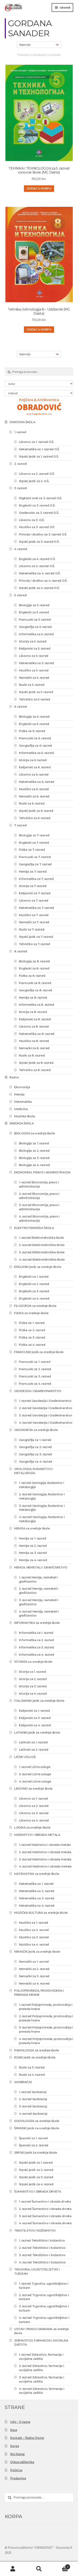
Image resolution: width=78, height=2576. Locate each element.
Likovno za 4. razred (34, 1820)
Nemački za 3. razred (34, 1976)
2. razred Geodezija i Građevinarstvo (45, 1408)
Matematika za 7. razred (36, 908)
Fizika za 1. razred (32, 1323)
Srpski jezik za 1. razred (36, 2162)
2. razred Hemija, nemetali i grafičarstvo (38, 1591)
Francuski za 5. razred (35, 619)
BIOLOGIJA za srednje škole (34, 1133)
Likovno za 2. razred (33, 1806)
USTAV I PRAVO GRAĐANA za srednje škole (41, 2331)
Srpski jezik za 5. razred (36, 692)
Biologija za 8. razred (34, 961)
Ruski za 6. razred (32, 803)
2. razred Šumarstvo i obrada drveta (45, 2209)
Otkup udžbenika (22, 2462)
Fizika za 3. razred (32, 1337)
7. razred (20, 825)
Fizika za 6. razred (32, 731)
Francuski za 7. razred (35, 857)
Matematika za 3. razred (36, 1898)
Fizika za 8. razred (32, 976)
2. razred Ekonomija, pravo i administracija (39, 1196)
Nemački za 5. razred (34, 678)
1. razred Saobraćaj (32, 2092)
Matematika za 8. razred (36, 1034)
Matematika (23, 1102)
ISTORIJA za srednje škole (33, 1662)
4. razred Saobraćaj (33, 2114)
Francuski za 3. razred (35, 1376)
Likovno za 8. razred (34, 1026)
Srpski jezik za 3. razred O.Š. (39, 542)
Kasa (13, 2430)
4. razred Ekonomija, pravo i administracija (39, 1219)
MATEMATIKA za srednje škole (36, 1874)
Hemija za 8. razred (33, 997)
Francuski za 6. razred (35, 738)
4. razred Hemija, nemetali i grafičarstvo (39, 1614)
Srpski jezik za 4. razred (36, 2184)
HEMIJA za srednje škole (32, 1528)
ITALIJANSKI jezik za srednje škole (39, 1701)
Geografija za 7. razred (35, 864)
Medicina (21, 1109)
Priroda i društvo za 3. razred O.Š (43, 534)
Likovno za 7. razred (33, 900)
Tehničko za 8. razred (35, 1070)
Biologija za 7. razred (34, 835)
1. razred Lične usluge (34, 1767)
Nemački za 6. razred (34, 796)
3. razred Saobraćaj (33, 2106)
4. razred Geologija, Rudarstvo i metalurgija (42, 1519)
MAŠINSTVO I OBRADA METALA (37, 1835)
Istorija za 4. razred (33, 1693)
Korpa (14, 2446)
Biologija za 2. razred (34, 1151)
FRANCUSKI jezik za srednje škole (38, 1352)
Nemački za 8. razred (34, 1048)
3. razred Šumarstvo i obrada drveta (45, 2216)
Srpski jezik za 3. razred (36, 2177)
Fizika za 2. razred (32, 1330)
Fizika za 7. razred (32, 850)
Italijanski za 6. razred (35, 767)
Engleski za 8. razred (34, 968)
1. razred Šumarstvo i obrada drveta (45, 2201)
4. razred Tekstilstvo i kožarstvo (42, 2262)
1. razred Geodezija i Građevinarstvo (45, 1401)
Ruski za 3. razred (32, 2067)
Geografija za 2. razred (35, 1447)
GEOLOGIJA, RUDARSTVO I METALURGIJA (33, 1471)
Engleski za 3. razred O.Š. (37, 505)
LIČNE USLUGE (25, 1757)
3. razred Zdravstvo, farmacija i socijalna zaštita (41, 2379)
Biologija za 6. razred (34, 717)
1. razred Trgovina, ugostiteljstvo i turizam (43, 2286)
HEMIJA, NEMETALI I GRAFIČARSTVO (40, 1567)
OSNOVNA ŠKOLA (22, 422)
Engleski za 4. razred (34, 1298)
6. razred (20, 707)
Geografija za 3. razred (35, 1454)
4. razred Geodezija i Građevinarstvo (45, 1423)
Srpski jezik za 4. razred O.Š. (39, 588)
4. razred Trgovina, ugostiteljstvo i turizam (44, 2320)
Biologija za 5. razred (34, 605)
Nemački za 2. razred (34, 1969)
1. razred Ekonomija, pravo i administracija (39, 1184)
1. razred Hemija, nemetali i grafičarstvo (38, 1579)
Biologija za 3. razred (34, 1158)
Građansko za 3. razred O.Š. (39, 513)
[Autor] (39, 383)
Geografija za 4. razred (35, 1461)
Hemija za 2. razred (33, 1546)
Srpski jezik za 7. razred (36, 937)
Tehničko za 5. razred (34, 699)
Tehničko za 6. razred (34, 818)
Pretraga (39, 2569)
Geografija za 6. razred (35, 745)
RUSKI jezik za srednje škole (34, 2057)
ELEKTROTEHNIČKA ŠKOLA (34, 1228)
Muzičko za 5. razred (33, 670)
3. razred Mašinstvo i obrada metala (45, 1859)
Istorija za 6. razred (33, 760)
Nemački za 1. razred (34, 1961)
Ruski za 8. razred (32, 1055)
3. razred (20, 488)
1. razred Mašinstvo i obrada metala (45, 1845)
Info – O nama (20, 2422)
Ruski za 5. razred (31, 685)
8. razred (20, 951)
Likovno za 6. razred (33, 774)
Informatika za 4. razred (36, 1655)
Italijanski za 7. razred (34, 893)
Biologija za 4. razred (34, 1165)
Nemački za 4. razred (34, 1983)
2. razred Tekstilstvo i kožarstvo (42, 2248)
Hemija (19, 1094)
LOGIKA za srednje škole (32, 1827)
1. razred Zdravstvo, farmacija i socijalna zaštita (41, 2357)
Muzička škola (24, 1116)
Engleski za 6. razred (34, 724)
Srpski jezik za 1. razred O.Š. (39, 456)
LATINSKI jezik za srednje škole (37, 1732)
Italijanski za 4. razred (35, 1725)
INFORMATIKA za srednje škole (37, 1623)
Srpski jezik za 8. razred (36, 1063)
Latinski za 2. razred (33, 1749)
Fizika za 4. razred (32, 1345)
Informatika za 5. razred (36, 634)
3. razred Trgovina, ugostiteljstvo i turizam (44, 2308)
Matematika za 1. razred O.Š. (39, 449)
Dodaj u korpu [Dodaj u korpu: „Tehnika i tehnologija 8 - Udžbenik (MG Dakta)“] (39, 329)
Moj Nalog (17, 2454)
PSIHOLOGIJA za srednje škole (36, 2050)
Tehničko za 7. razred (34, 944)
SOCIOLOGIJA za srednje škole (36, 2121)
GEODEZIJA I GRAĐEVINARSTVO (37, 1391)
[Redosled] (39, 44)
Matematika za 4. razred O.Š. (40, 573)
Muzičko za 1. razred (33, 1923)
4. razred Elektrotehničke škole (42, 1259)
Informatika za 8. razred (36, 1005)
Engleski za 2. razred (34, 1284)
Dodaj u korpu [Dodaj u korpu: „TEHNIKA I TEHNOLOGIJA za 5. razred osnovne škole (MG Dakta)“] (39, 188)
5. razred (20, 595)
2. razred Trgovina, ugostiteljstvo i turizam (44, 2297)
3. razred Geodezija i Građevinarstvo (45, 1415)
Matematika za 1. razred (36, 1884)
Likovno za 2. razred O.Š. (37, 474)
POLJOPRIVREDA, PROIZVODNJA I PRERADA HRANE (39, 1993)
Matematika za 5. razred (36, 663)
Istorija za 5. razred (32, 641)
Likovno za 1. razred (33, 1798)
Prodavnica (18, 2478)
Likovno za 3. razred (33, 1813)
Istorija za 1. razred (32, 1672)
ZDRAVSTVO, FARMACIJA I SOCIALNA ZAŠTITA (41, 2342)
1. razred (20, 432)
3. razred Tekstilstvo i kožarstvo (42, 2255)
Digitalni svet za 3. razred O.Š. (40, 498)
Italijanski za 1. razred (34, 1711)
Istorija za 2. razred (33, 1679)
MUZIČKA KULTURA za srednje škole (41, 1913)
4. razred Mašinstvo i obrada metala (45, 1866)
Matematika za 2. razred (36, 1891)
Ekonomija (22, 1087)
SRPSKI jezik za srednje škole (35, 2152)
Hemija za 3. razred (33, 1553)
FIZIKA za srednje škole (31, 1313)
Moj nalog (13, 2569)
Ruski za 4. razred (32, 2075)
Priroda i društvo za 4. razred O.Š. (43, 581)
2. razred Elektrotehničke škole (41, 1245)
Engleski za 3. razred (34, 1291)
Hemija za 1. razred (32, 1538)
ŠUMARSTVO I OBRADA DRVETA (37, 2191)
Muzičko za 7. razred (33, 915)
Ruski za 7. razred (31, 929)
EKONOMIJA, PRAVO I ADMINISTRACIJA (42, 1172)
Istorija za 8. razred (33, 1012)
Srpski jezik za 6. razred (36, 811)
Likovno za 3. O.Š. (32, 520)
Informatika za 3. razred (36, 1647)
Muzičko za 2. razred (34, 1930)
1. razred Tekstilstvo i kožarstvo (42, 2240)
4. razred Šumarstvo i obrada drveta (45, 2223)
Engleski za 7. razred (34, 843)
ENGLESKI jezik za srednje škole (37, 1267)
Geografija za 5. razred (35, 627)
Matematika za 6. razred (36, 782)
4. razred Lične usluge (35, 1781)
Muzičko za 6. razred (34, 789)
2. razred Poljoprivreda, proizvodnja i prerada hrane (46, 2018)
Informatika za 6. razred (36, 753)
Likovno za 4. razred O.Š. (37, 566)
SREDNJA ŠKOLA (21, 1123)
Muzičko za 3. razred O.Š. (37, 527)
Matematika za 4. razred (36, 1905)
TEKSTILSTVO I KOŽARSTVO (35, 2230)
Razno (14, 1077)
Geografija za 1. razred (35, 1440)
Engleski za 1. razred (33, 1277)
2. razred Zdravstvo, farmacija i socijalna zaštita (41, 2368)
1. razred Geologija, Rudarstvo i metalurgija (41, 1485)
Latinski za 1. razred (33, 1742)
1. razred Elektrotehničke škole (41, 1238)
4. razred (20, 549)
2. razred (20, 464)
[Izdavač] (39, 393)
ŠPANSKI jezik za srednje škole (36, 2128)
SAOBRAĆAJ (23, 2082)
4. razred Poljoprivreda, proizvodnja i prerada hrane (46, 2041)
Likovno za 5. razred (33, 656)
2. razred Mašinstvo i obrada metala (45, 1852)
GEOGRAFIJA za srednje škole (36, 1430)
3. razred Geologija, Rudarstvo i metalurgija (42, 1508)
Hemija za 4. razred (33, 1560)
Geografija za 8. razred (35, 990)
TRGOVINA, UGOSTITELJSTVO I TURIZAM (37, 2271)
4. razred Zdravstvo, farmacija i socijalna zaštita (41, 2391)
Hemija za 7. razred (33, 871)
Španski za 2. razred (33, 2145)
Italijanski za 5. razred (34, 648)
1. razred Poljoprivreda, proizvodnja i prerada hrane (45, 2007)
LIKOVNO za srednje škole (33, 1788)
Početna (16, 2470)
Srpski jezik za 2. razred (36, 2170)
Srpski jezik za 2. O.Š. (34, 481)
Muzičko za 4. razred (34, 1944)
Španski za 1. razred (33, 2138)
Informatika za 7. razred (36, 879)
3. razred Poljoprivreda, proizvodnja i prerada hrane (46, 2029)
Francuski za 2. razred (35, 1369)
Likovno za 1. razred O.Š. (36, 442)
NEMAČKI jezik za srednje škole (37, 1952)
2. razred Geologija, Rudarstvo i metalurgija (42, 1496)
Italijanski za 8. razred (35, 1019)
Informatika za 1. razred (36, 1633)
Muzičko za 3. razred (34, 1937)
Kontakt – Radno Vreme (27, 2438)
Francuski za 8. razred (35, 983)
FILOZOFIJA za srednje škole (35, 1306)
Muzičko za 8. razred (34, 1041)
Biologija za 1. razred (34, 1143)
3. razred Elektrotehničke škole (41, 1252)
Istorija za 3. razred (33, 1686)
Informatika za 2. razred (36, 1640)
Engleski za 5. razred (34, 612)
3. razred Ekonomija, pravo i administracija (39, 1207)
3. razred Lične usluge (35, 1774)
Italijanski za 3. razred (35, 1718)
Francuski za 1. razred (34, 1362)
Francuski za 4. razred (35, 1384)
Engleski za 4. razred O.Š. (37, 559)
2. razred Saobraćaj (33, 2099)
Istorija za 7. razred (32, 886)
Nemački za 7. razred (34, 922)
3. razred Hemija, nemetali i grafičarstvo (38, 1602)
